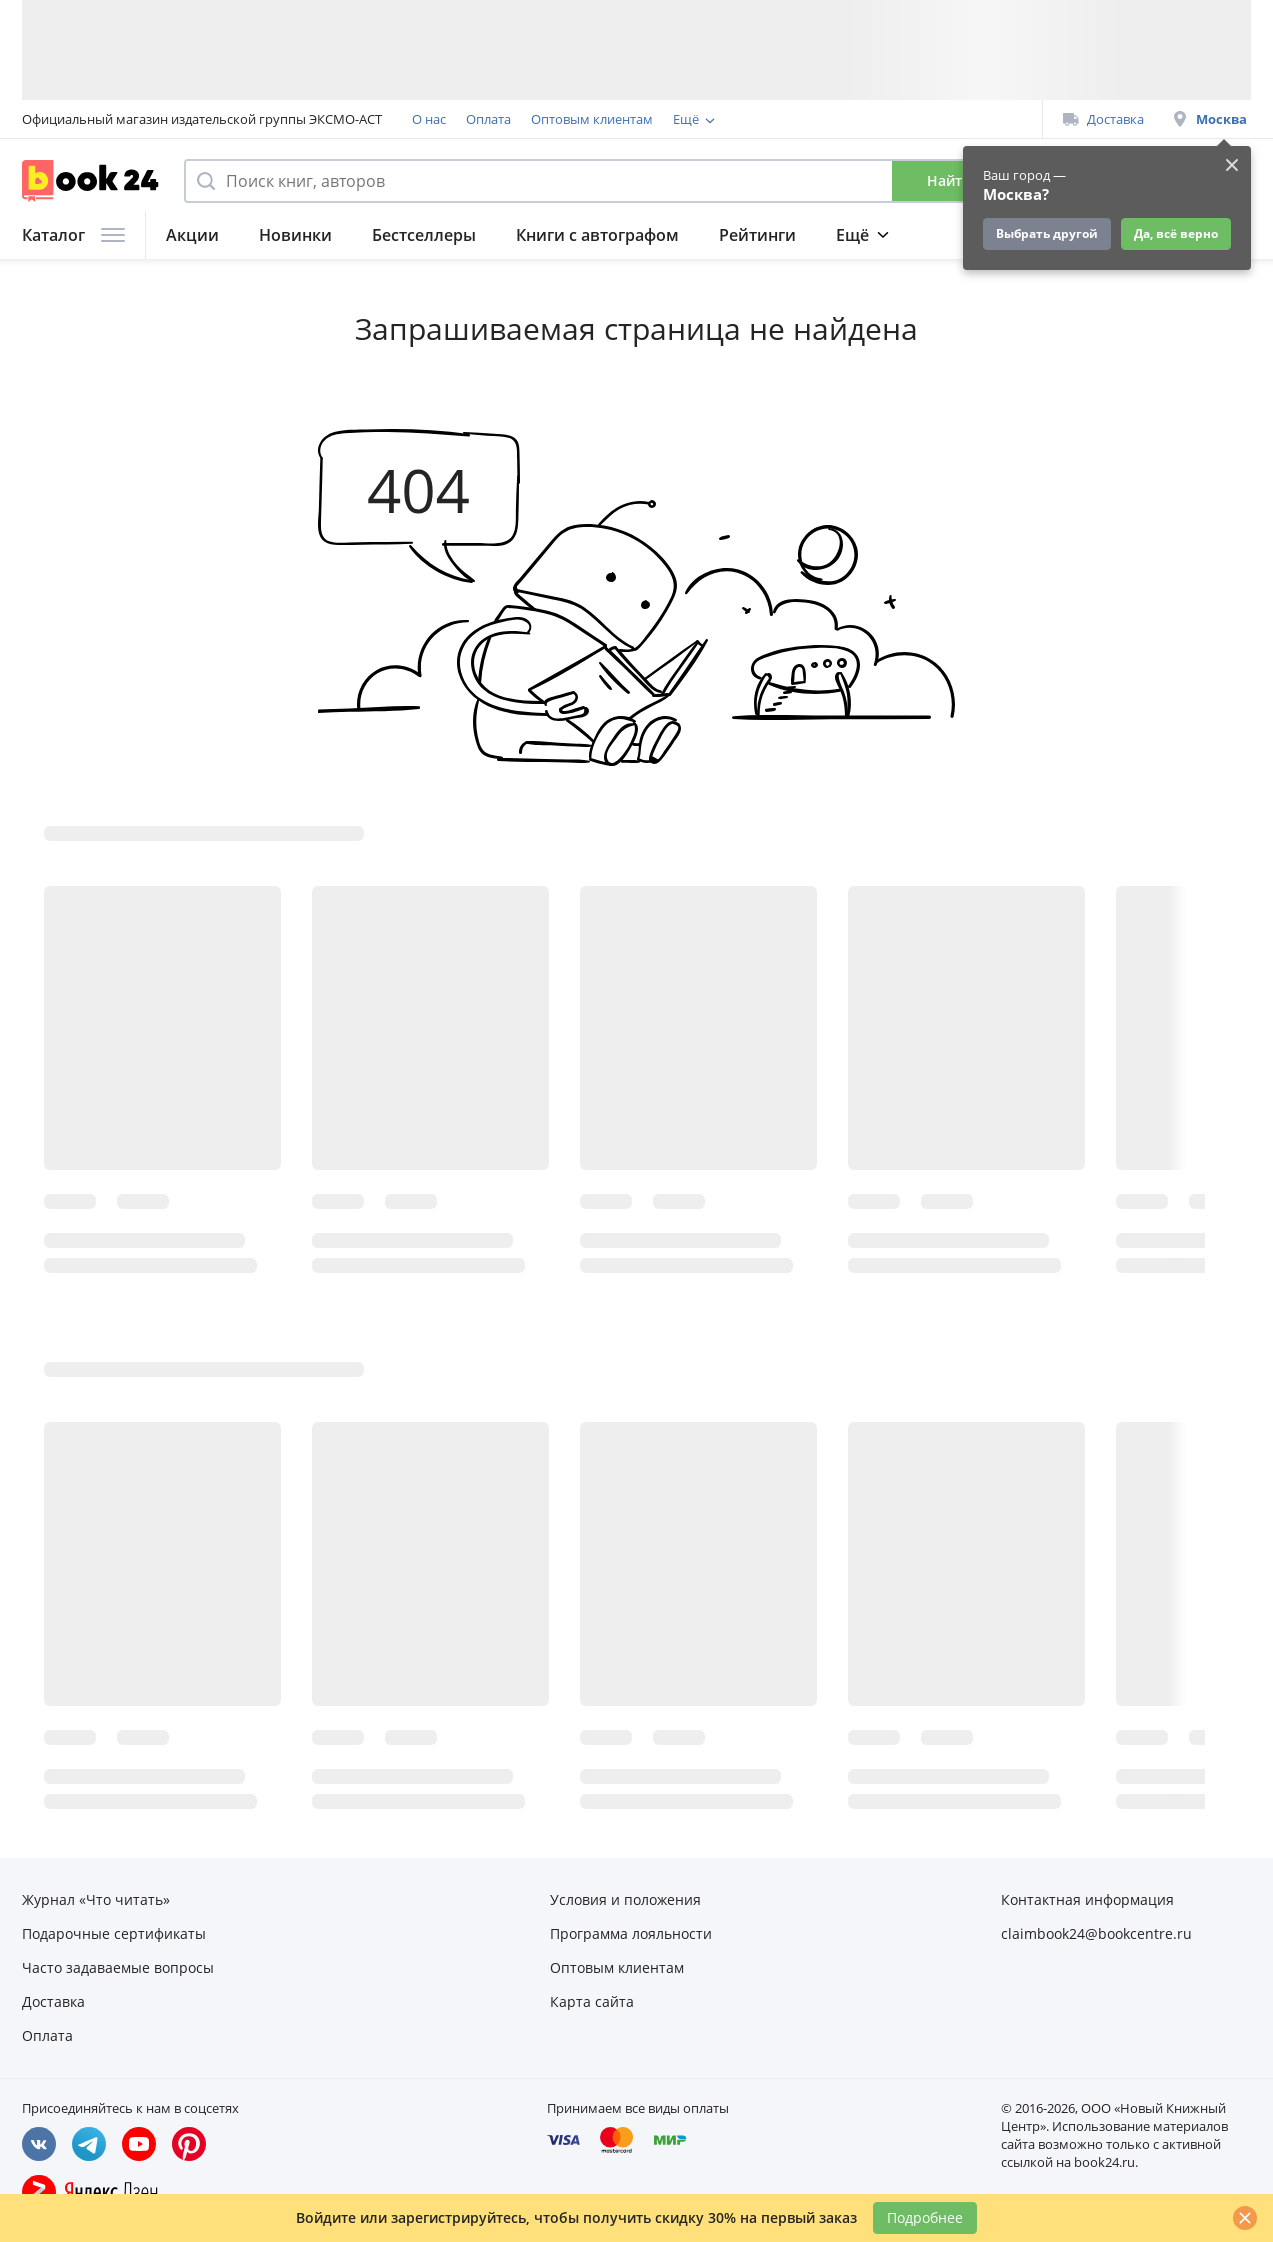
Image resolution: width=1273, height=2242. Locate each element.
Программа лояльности (747, 119)
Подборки (877, 235)
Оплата (488, 119)
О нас (429, 119)
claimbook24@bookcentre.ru (1096, 1933)
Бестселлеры (424, 235)
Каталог (73, 235)
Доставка (1103, 119)
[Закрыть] (1245, 2218)
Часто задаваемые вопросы (118, 1967)
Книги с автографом (597, 235)
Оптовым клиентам (592, 119)
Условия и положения (625, 1899)
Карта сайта (592, 2001)
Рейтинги (757, 235)
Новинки (295, 235)
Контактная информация (1087, 1899)
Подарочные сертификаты (114, 1933)
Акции (192, 235)
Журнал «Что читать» (96, 1899)
